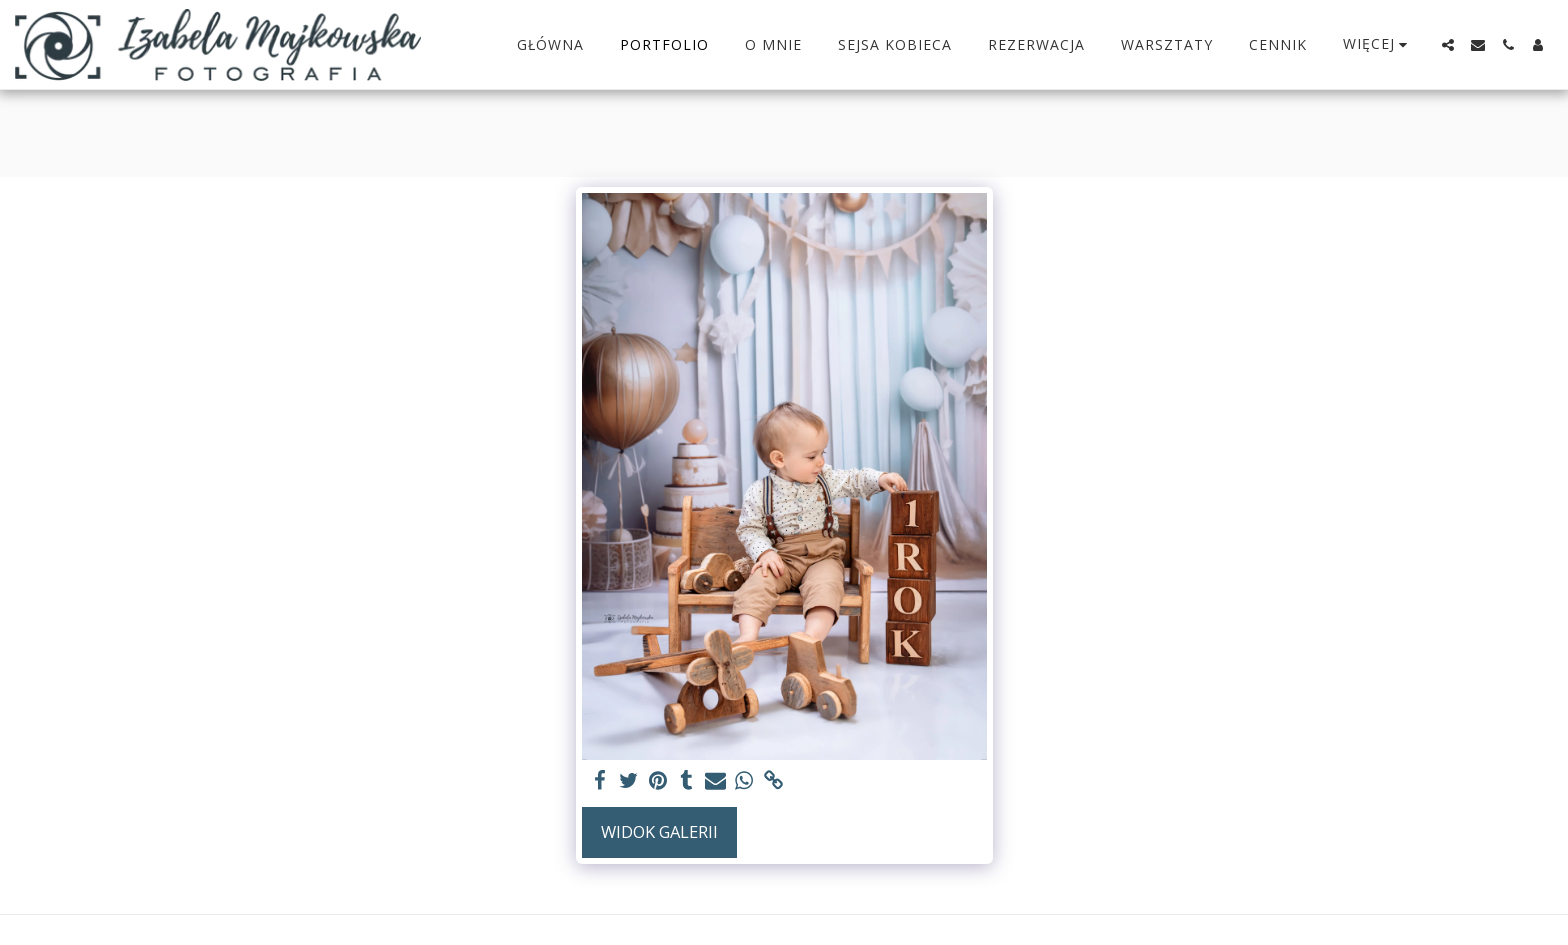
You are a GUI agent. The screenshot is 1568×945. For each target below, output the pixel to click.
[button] (1448, 45)
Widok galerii (659, 831)
